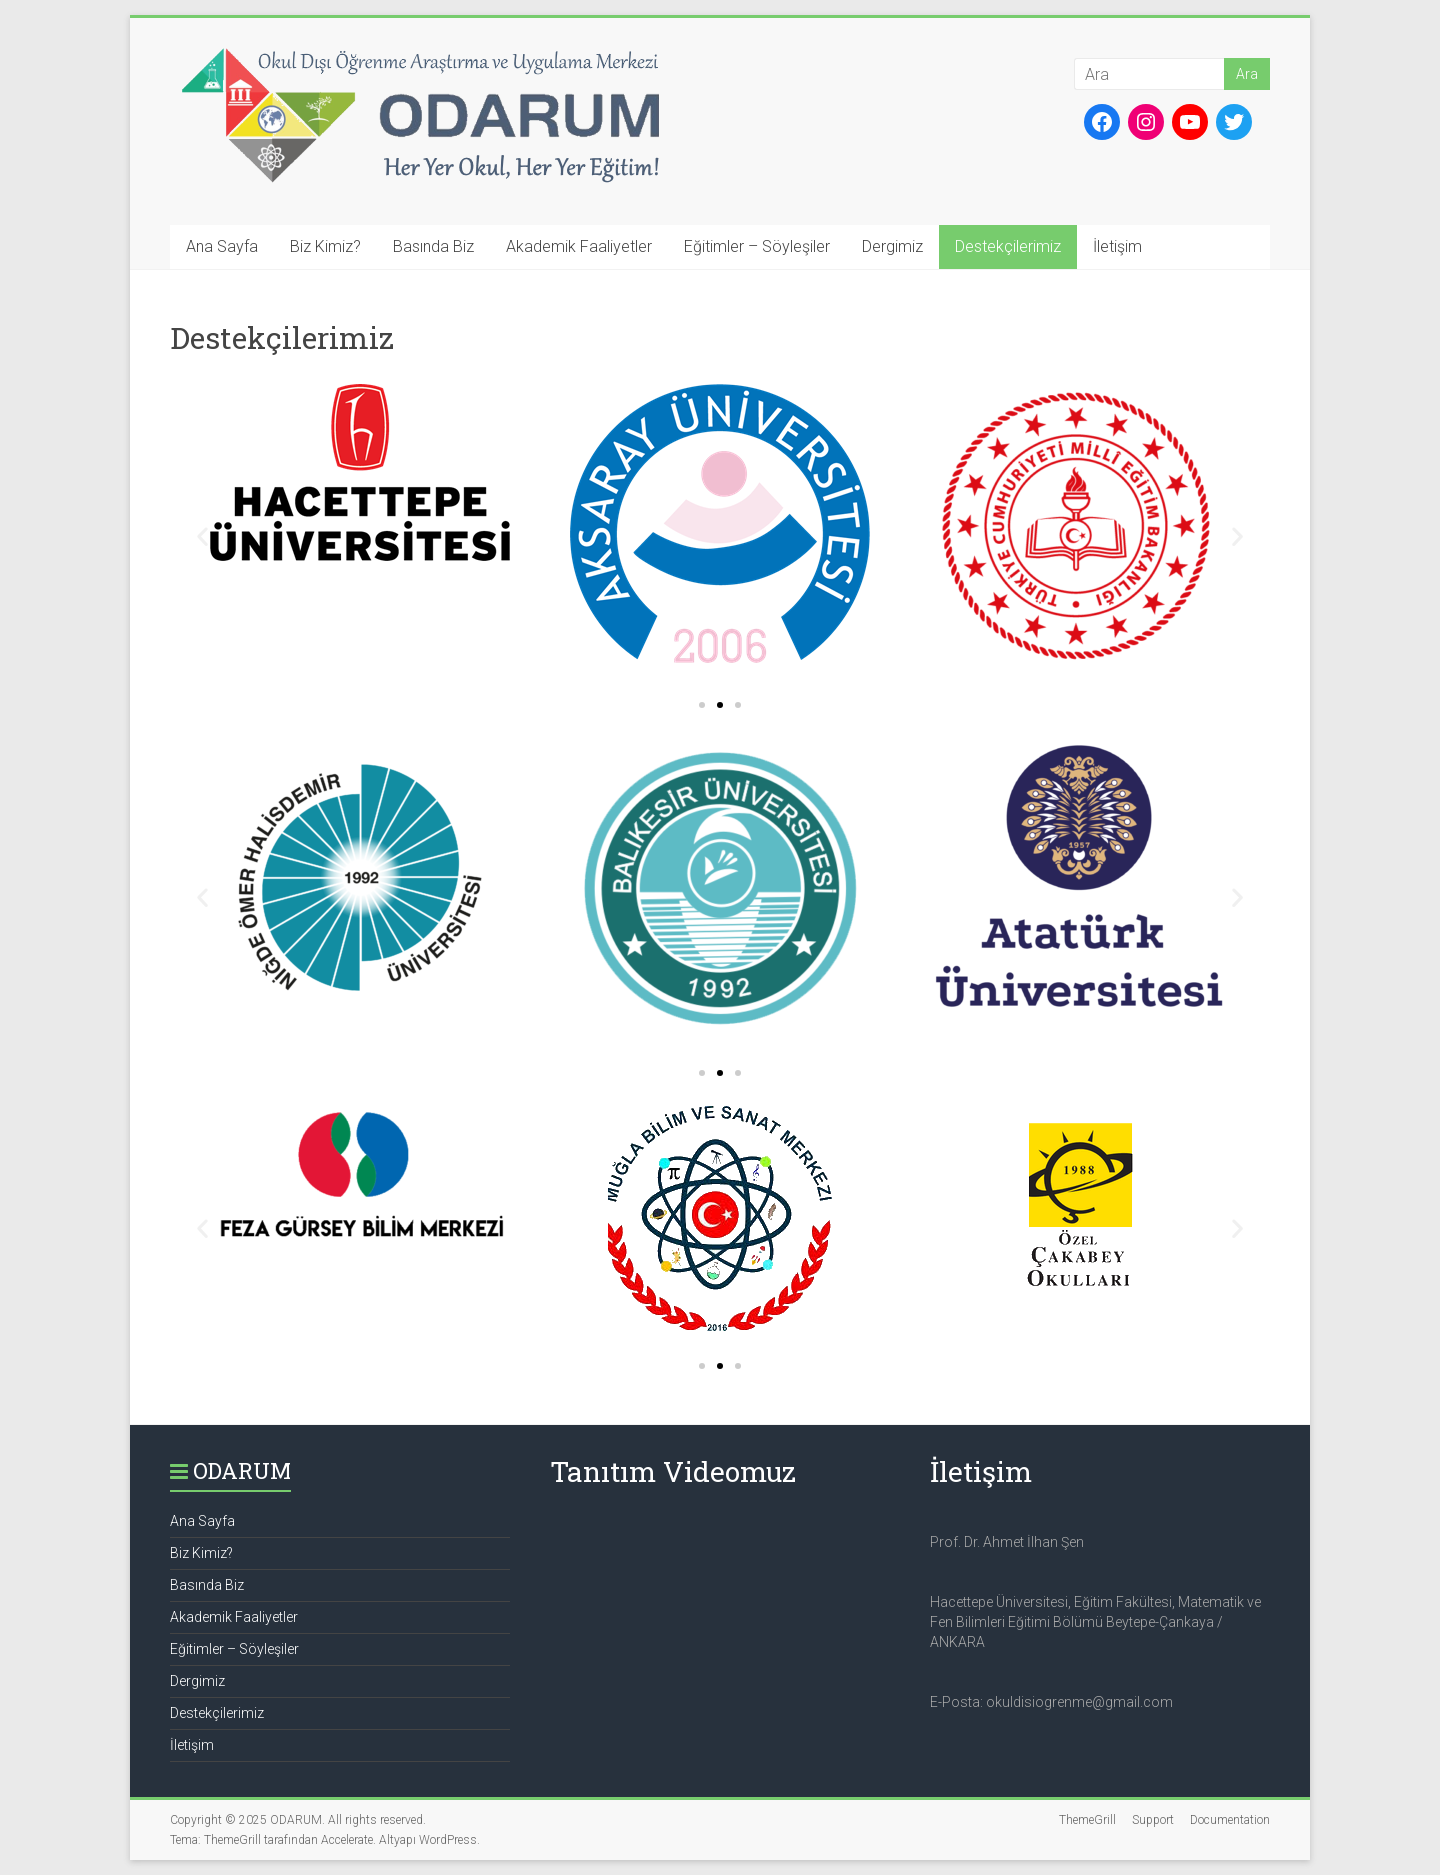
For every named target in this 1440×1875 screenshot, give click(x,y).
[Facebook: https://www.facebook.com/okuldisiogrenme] (1102, 122)
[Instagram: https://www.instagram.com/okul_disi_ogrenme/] (1146, 122)
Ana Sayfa (222, 246)
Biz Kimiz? (325, 246)
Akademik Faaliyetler (579, 246)
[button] (702, 705)
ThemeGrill (1087, 1820)
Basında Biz (433, 246)
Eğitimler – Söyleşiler (757, 246)
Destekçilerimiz (1008, 246)
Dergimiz (892, 246)
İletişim (1117, 246)
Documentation (1230, 1820)
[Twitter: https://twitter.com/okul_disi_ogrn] (1234, 122)
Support (1153, 1820)
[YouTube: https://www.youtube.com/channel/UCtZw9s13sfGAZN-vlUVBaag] (1190, 122)
